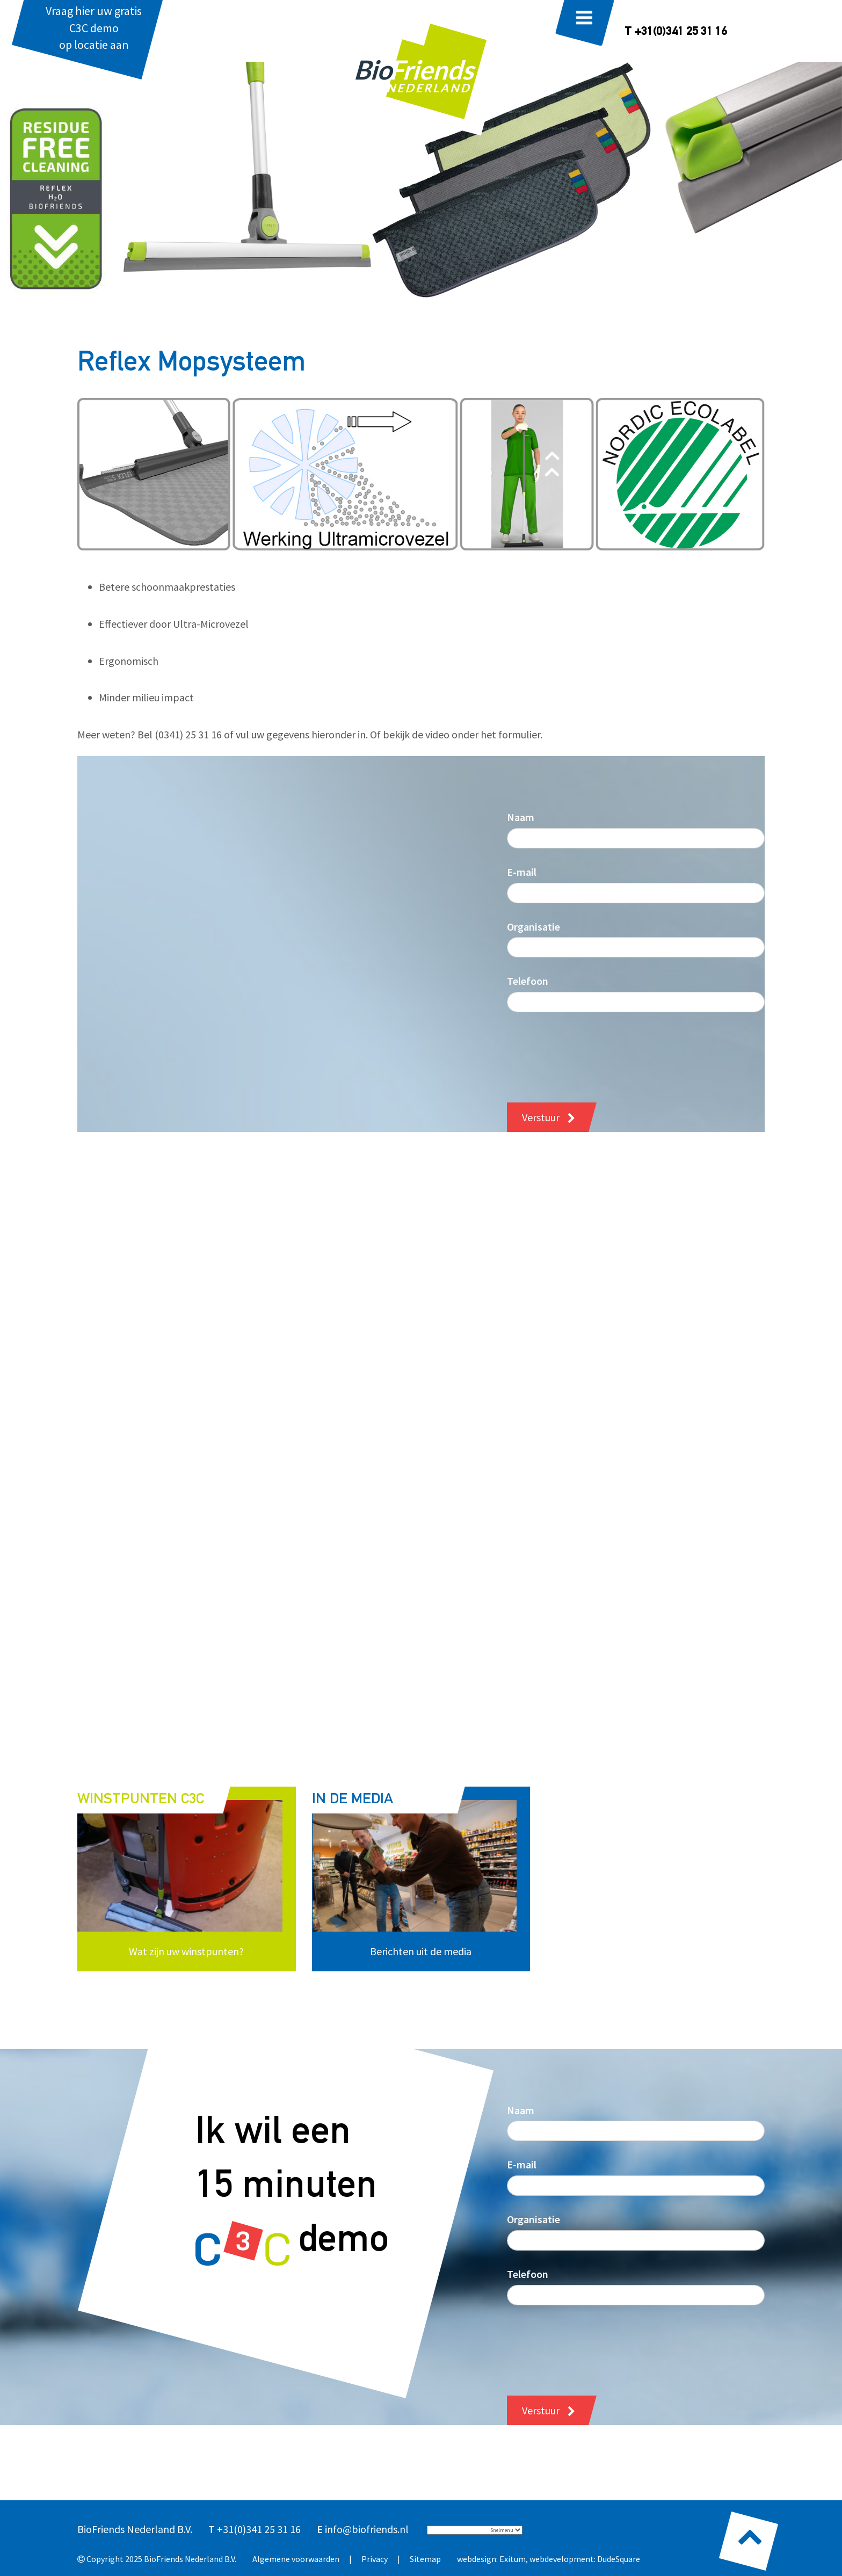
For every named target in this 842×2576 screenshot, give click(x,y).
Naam (520, 817)
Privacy (374, 2558)
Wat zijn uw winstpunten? (186, 1951)
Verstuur (541, 1117)
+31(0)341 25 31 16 (259, 2529)
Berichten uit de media (420, 1951)
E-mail (521, 872)
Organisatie (533, 926)
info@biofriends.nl (367, 2529)
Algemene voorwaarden (295, 2558)
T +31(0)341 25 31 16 (676, 32)
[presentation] (588, 1049)
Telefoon (527, 981)
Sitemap (425, 2558)
